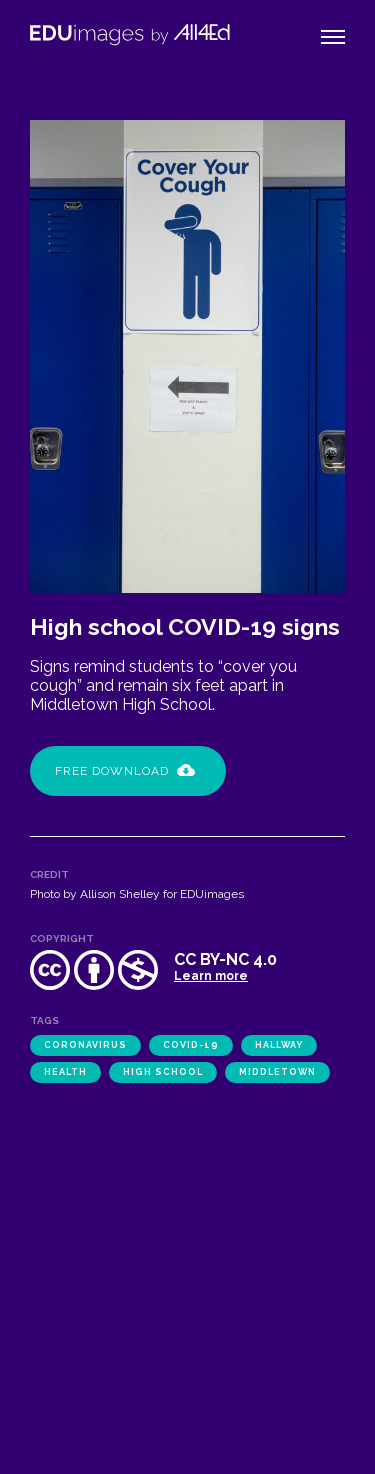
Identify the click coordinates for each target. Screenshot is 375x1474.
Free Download (125, 771)
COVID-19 (191, 1045)
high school (163, 1072)
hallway (279, 1045)
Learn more (211, 976)
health (65, 1072)
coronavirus (85, 1045)
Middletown (277, 1072)
